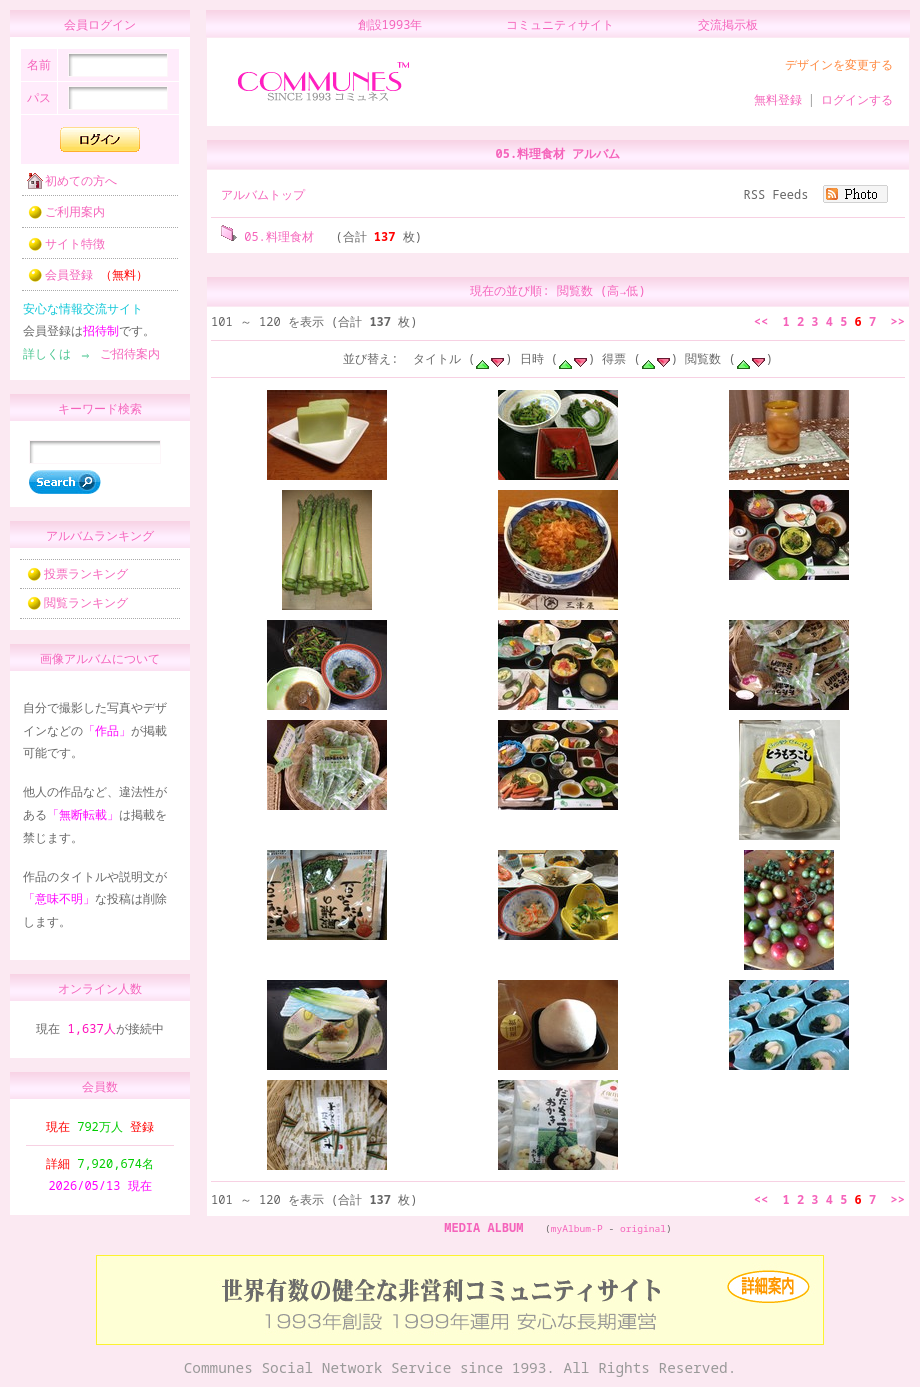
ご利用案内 (60, 217)
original (643, 1228)
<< (761, 321)
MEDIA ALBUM (483, 1227)
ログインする (857, 99)
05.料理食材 (267, 236)
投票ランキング (77, 582)
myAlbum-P (577, 1228)
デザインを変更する (839, 64)
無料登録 (778, 99)
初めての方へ (66, 186)
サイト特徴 (60, 249)
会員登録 (81, 280)
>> (898, 321)
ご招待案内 (124, 359)
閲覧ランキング (77, 611)
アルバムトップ (263, 194)
